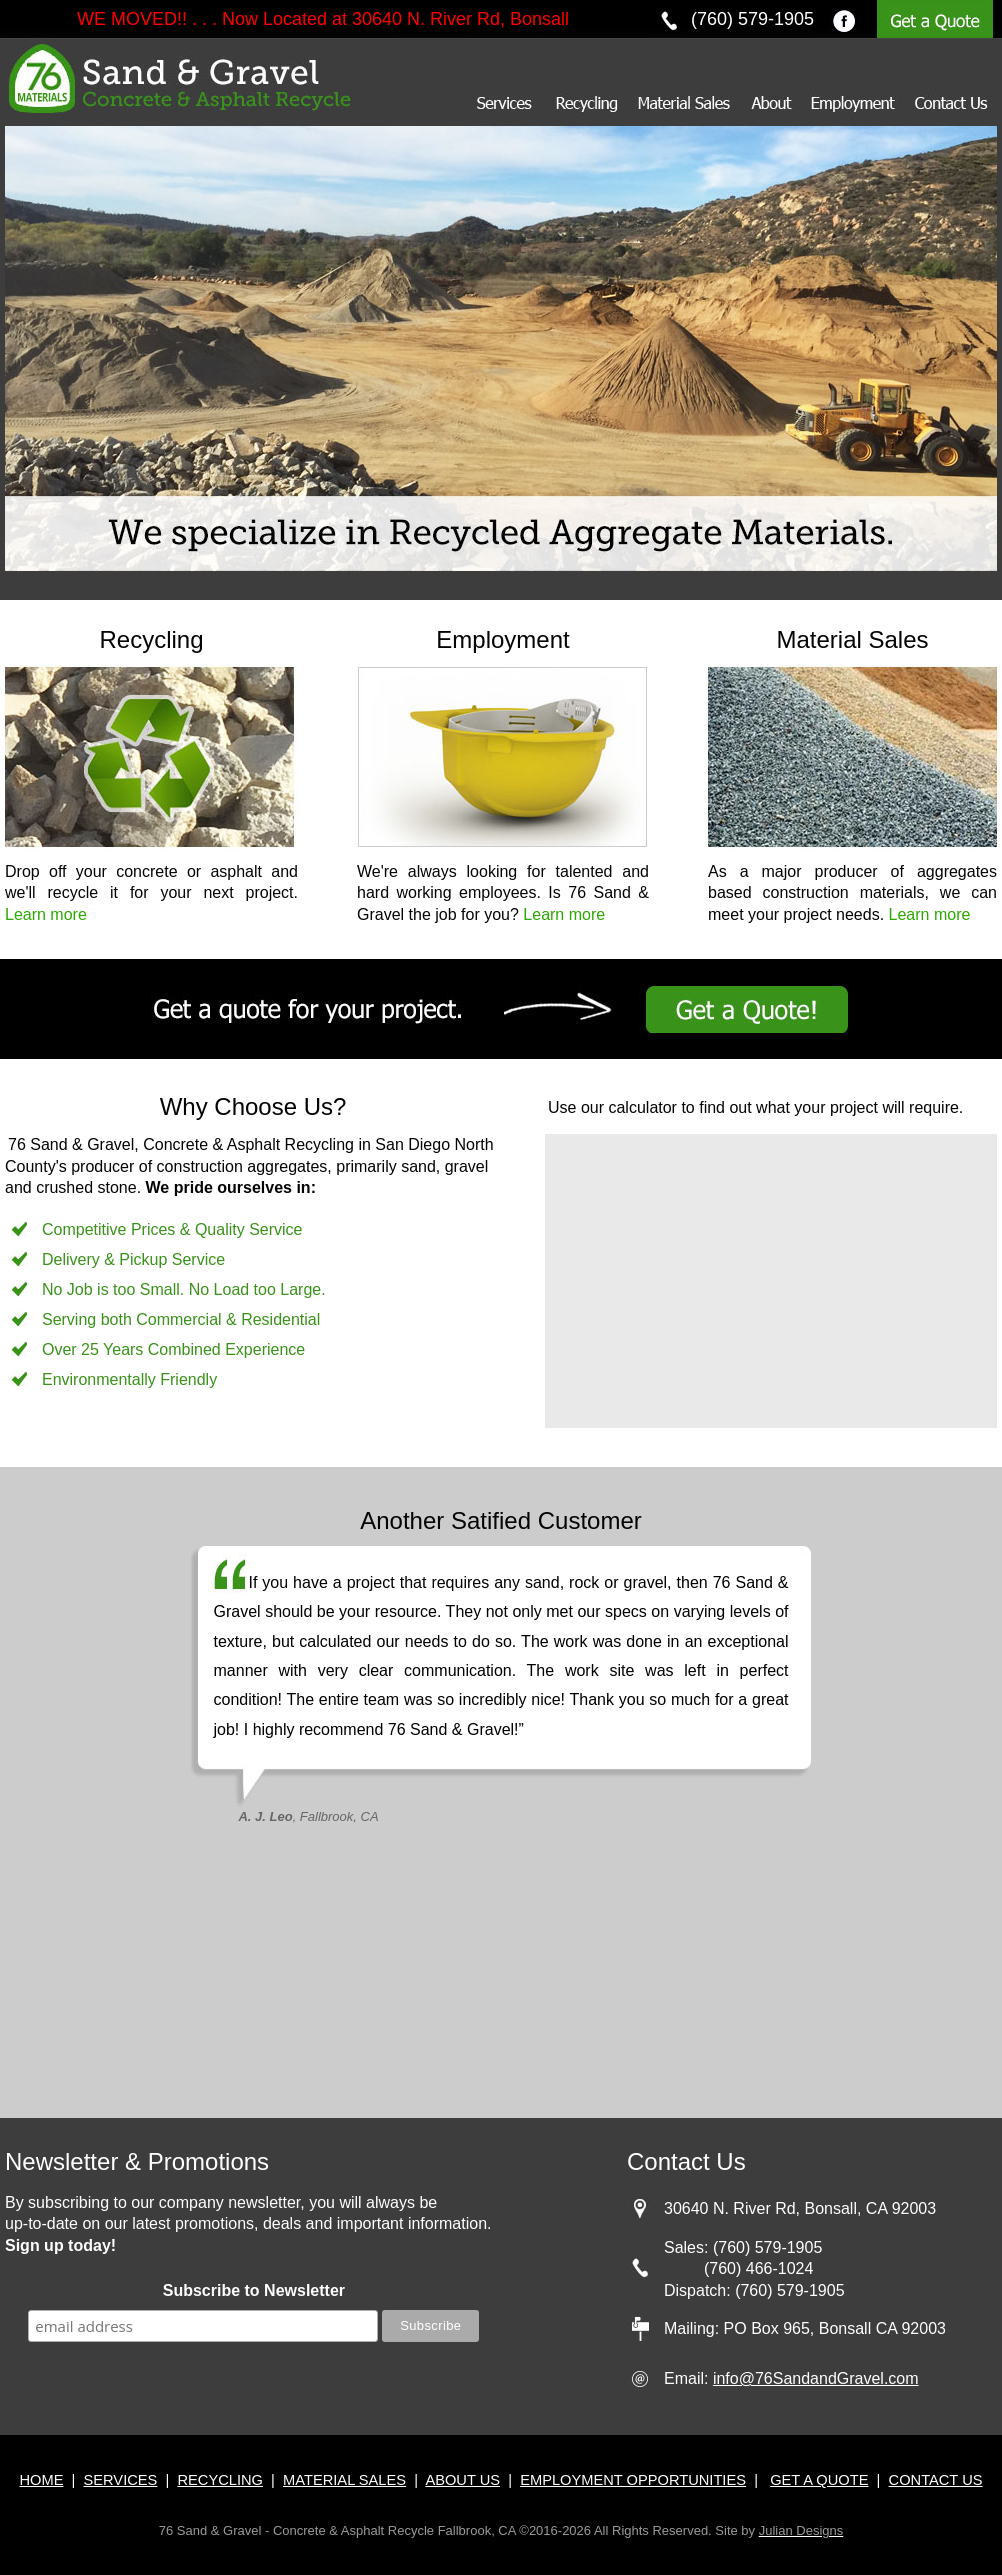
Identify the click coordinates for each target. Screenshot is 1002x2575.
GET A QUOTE (819, 2480)
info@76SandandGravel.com (816, 2378)
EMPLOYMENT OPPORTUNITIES (633, 2480)
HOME (41, 2480)
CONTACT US (936, 2480)
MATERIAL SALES (344, 2480)
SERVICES (120, 2480)
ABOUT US (462, 2480)
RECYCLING (220, 2480)
